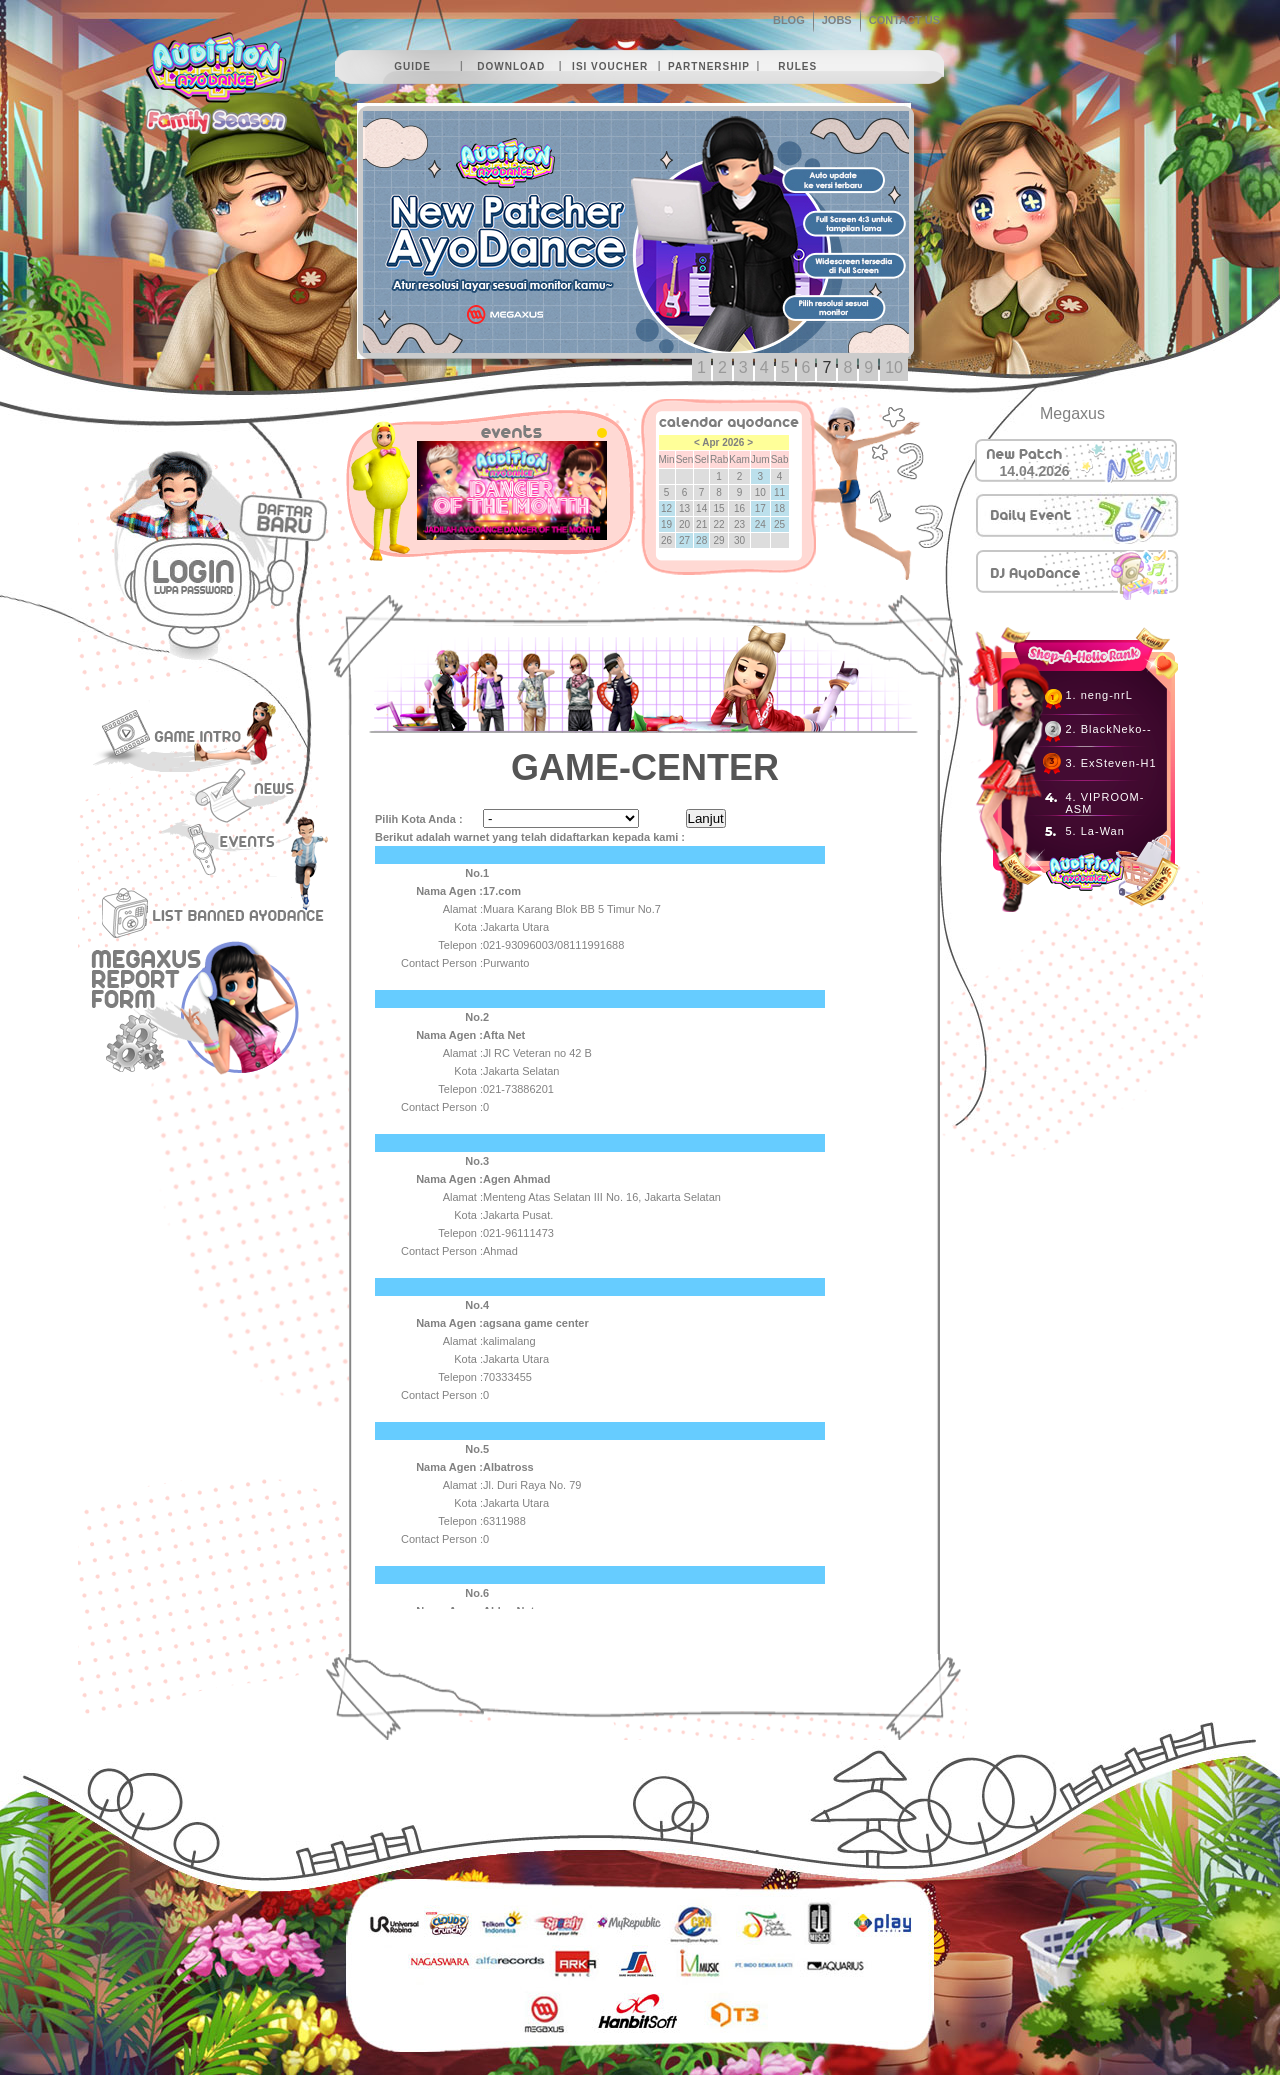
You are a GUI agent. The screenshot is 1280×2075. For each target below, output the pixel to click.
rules (797, 66)
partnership (709, 66)
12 (666, 508)
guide (412, 66)
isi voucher (610, 66)
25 (779, 524)
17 (760, 508)
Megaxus (1072, 413)
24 (760, 524)
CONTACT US (904, 20)
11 (779, 492)
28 (701, 540)
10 (894, 367)
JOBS (837, 20)
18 (779, 508)
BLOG (789, 20)
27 (684, 540)
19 (666, 524)
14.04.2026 (1035, 471)
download (511, 66)
